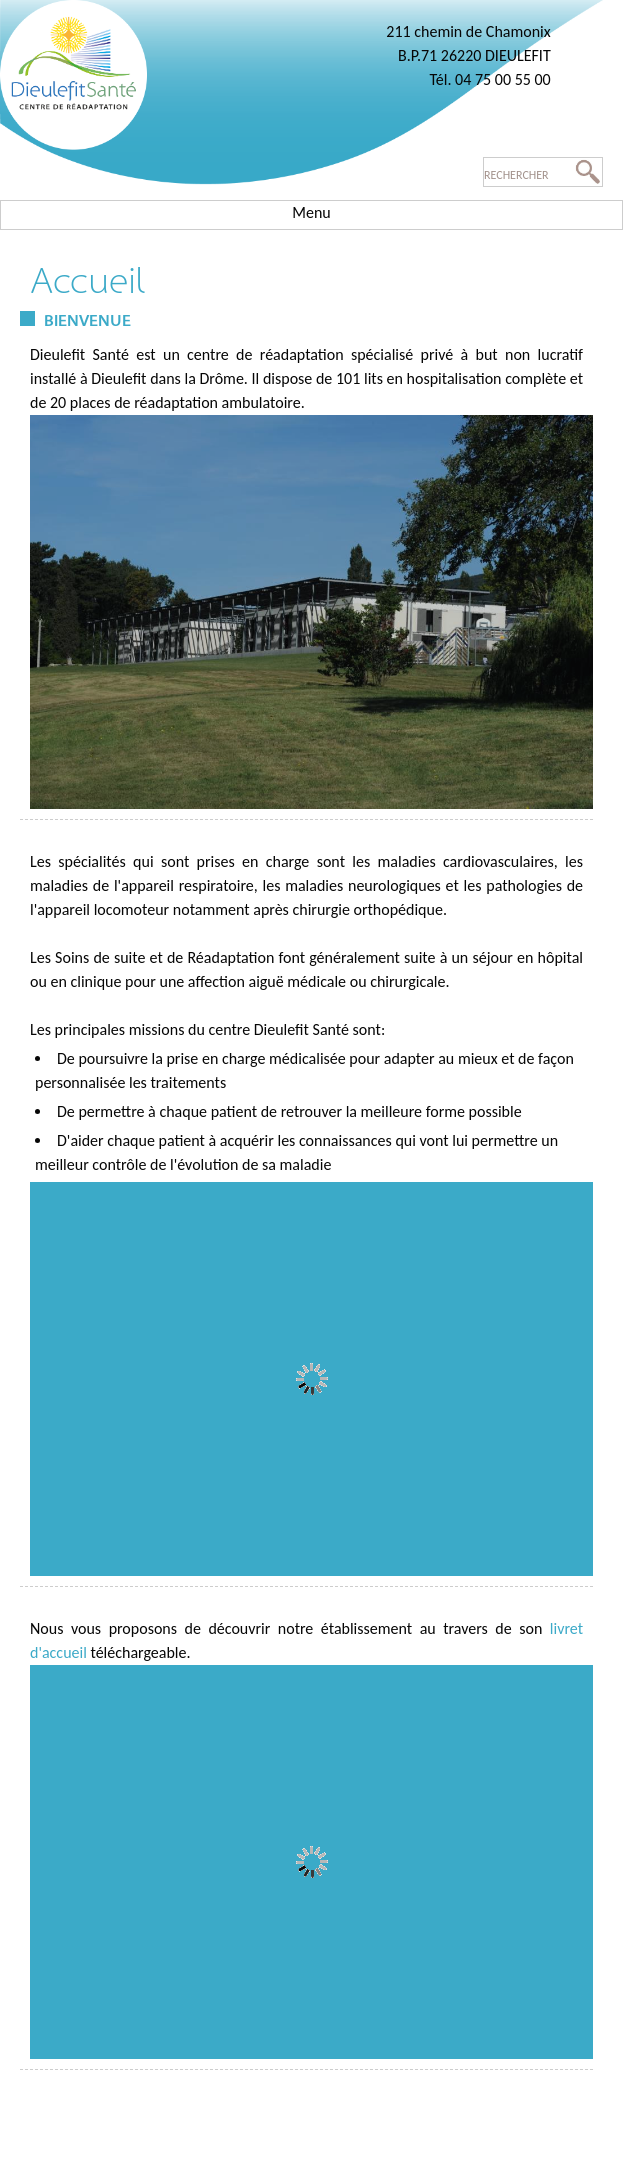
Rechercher (516, 175)
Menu (311, 212)
